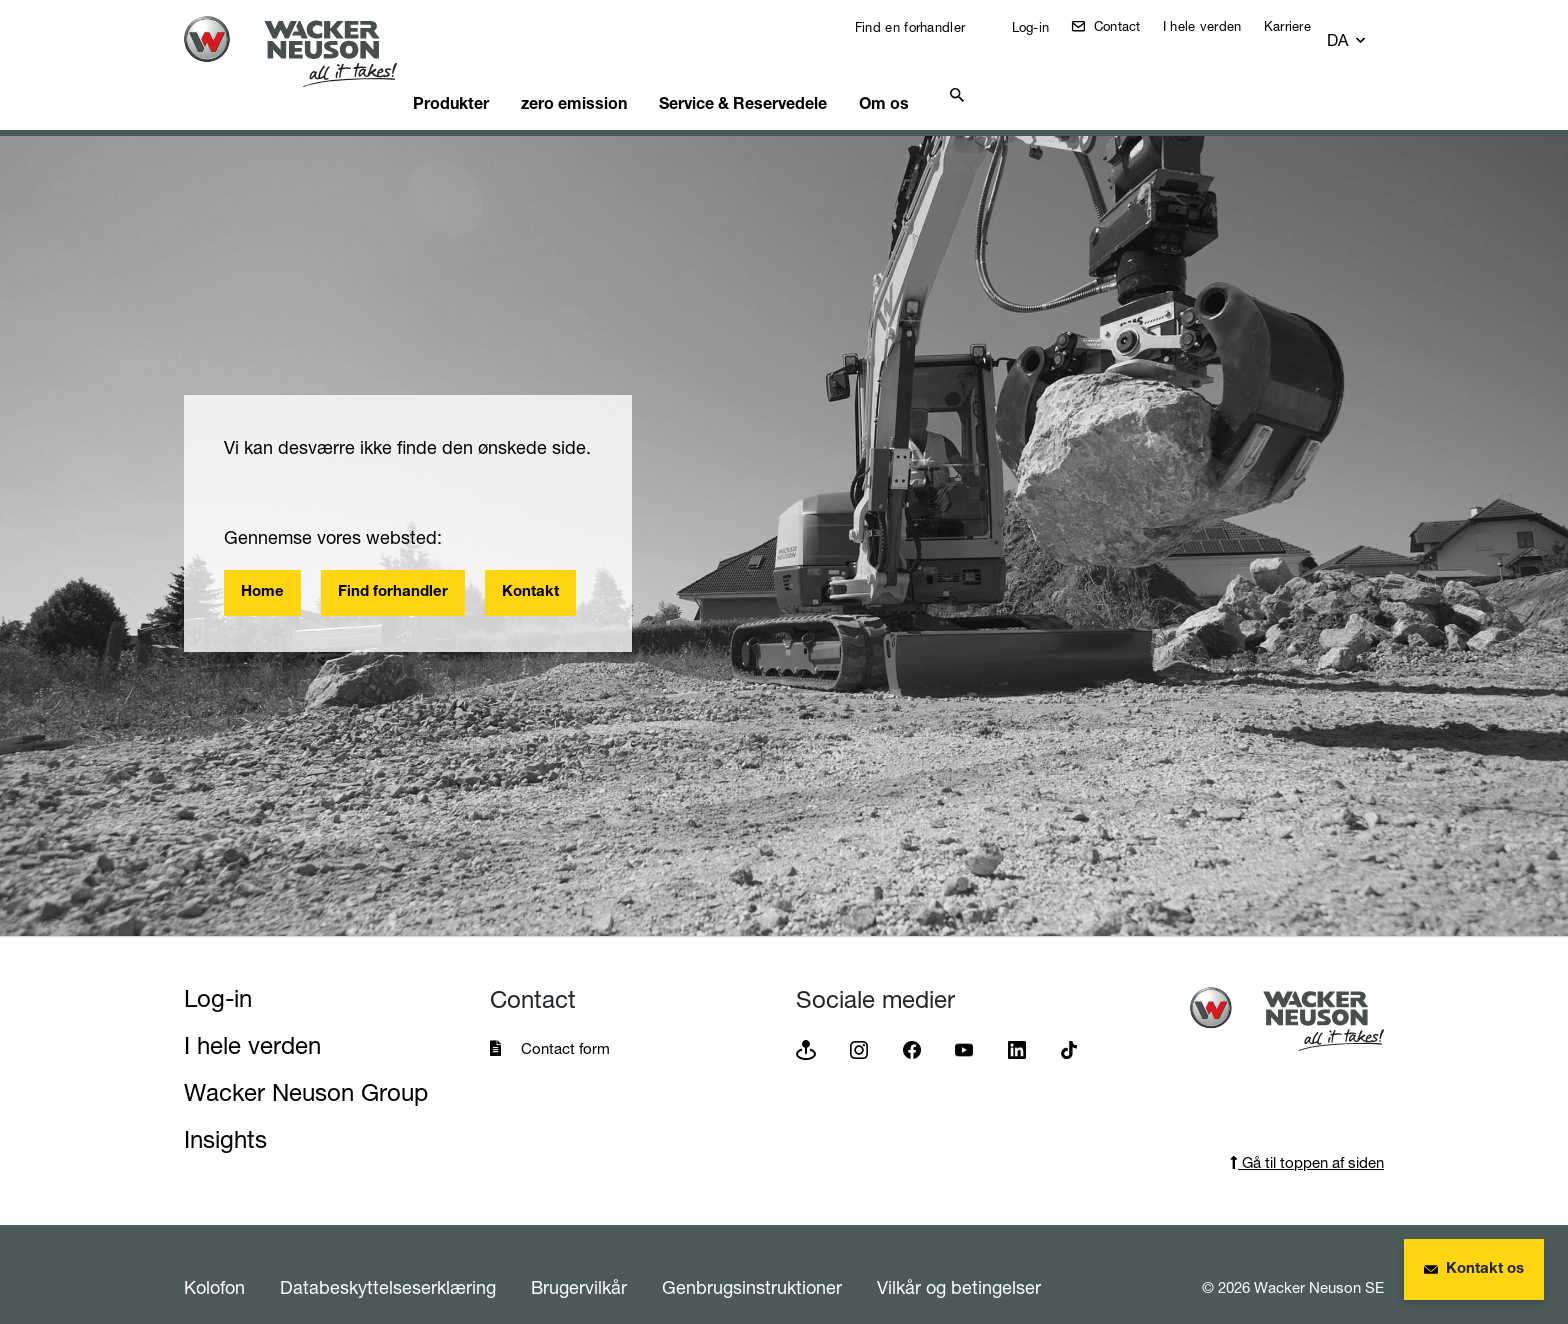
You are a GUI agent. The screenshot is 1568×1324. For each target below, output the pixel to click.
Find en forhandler (922, 27)
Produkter (486, 75)
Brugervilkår (579, 1262)
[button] (1365, 31)
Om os (950, 75)
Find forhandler (393, 567)
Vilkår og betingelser (959, 1262)
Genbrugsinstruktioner (752, 1262)
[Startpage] (306, 51)
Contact (1128, 26)
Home (262, 567)
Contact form (565, 1023)
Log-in (1042, 27)
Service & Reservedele (798, 75)
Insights (225, 1114)
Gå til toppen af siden (1307, 1137)
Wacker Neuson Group (306, 1067)
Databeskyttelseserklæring (388, 1262)
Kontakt (530, 567)
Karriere (1301, 26)
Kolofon (214, 1262)
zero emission (619, 75)
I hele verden (1216, 26)
